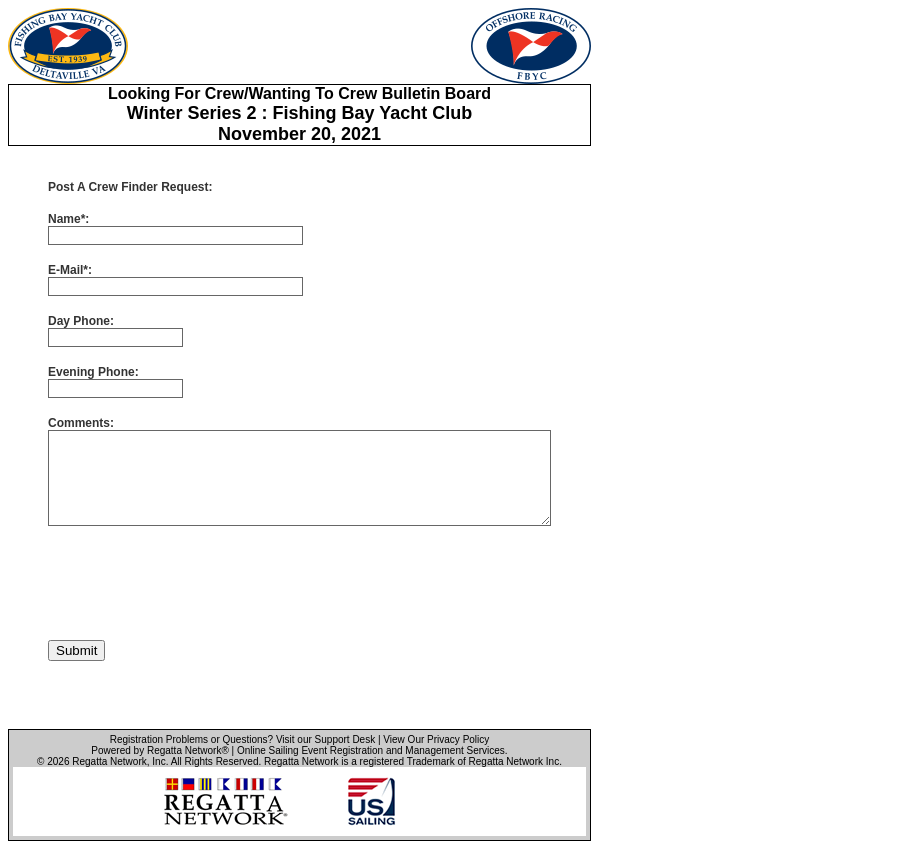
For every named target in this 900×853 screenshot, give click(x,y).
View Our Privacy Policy (436, 739)
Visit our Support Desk (325, 739)
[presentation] (200, 583)
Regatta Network (109, 761)
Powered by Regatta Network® (159, 750)
